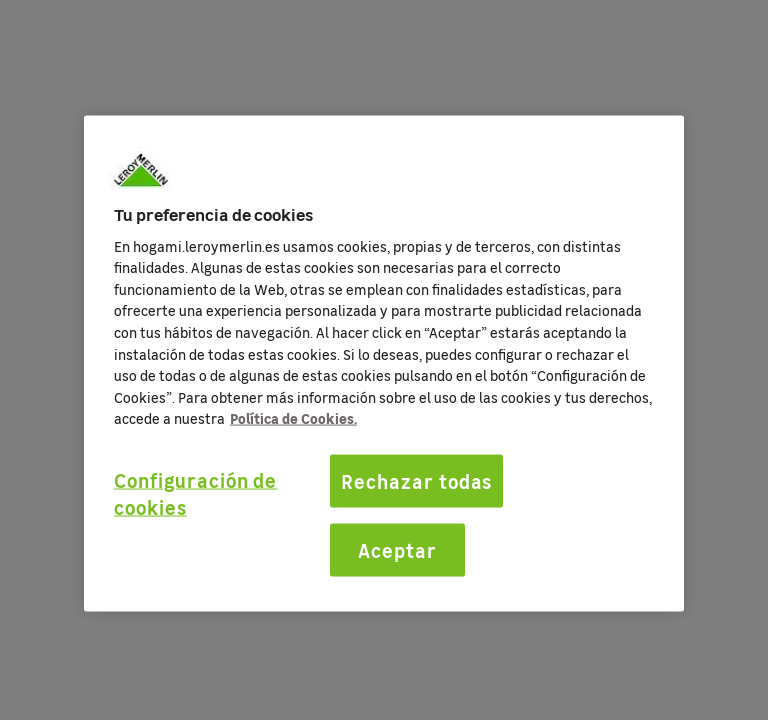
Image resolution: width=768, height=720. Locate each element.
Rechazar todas (416, 481)
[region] (384, 364)
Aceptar (397, 549)
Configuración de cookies (195, 493)
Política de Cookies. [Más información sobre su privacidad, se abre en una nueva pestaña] (293, 418)
